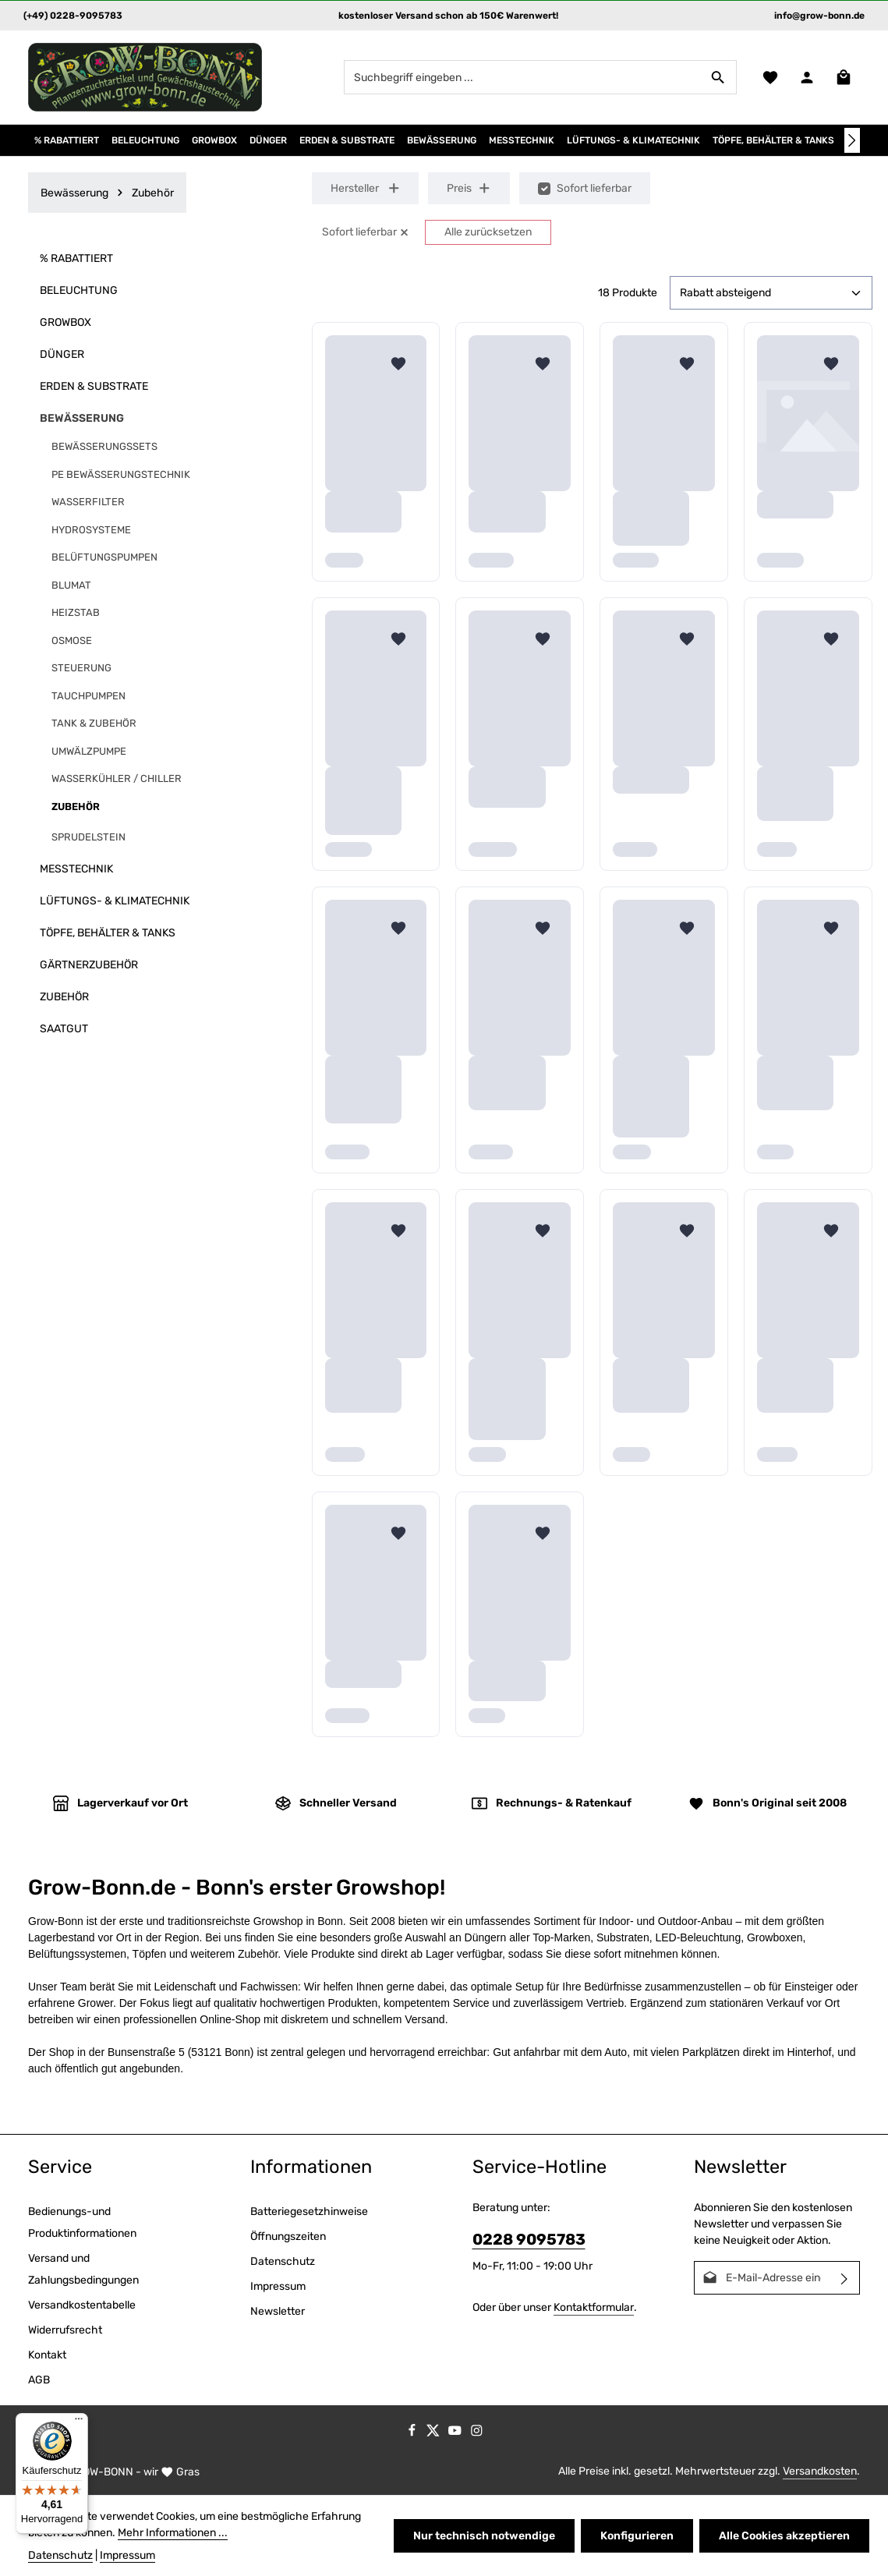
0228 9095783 (529, 2240)
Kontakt (47, 2355)
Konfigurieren (637, 2535)
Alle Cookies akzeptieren (784, 2535)
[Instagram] (476, 2433)
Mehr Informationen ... (173, 2532)
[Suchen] (717, 77)
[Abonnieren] (845, 2278)
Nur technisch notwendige (484, 2535)
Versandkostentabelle (82, 2305)
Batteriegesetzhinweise (309, 2211)
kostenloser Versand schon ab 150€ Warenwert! (448, 15)
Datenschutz (282, 2261)
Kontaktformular (594, 2307)
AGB (39, 2380)
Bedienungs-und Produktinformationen (82, 2222)
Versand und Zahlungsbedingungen (83, 2269)
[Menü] (78, 2422)
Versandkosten (820, 2471)
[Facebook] (413, 2433)
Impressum (278, 2286)
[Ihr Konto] (806, 77)
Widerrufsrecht (65, 2330)
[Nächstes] (852, 140)
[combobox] (522, 77)
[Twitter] (434, 2433)
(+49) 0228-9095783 (72, 15)
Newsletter (277, 2311)
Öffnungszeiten (288, 2236)
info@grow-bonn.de (819, 15)
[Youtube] (456, 2433)
